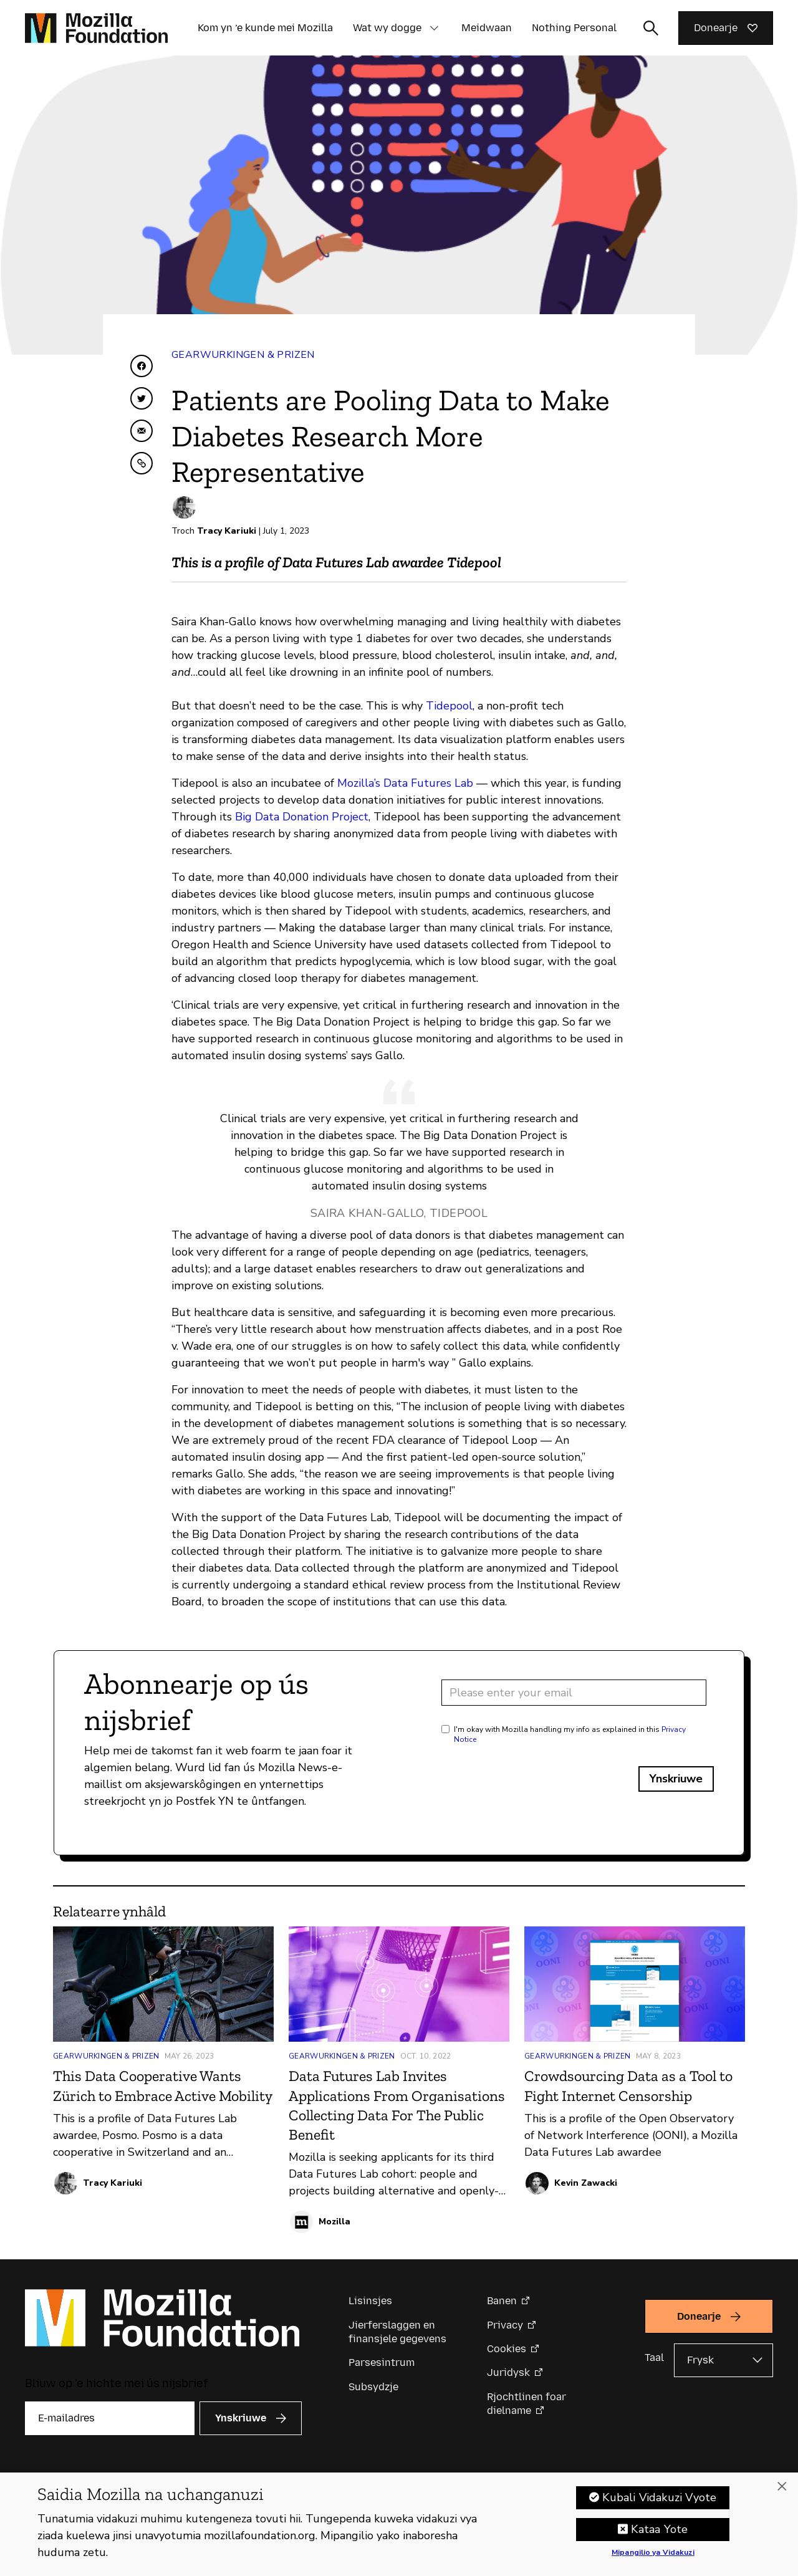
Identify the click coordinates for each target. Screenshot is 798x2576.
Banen (502, 2301)
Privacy (505, 2325)
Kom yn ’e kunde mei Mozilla (265, 28)
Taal (654, 2357)
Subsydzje (373, 2387)
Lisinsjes (370, 2301)
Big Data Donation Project (301, 816)
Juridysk (508, 2372)
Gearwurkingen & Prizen (243, 355)
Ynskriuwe (676, 1778)
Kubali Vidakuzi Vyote (659, 2501)
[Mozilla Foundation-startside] (96, 28)
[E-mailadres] (110, 2418)
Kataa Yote (659, 2533)
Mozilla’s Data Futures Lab (405, 783)
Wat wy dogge (387, 28)
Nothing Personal (574, 28)
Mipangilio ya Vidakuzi (653, 2556)
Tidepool (449, 705)
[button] (433, 28)
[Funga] (781, 2490)
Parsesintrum (382, 2362)
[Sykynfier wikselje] (650, 28)
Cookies (506, 2349)
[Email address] (573, 1693)
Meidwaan (486, 28)
